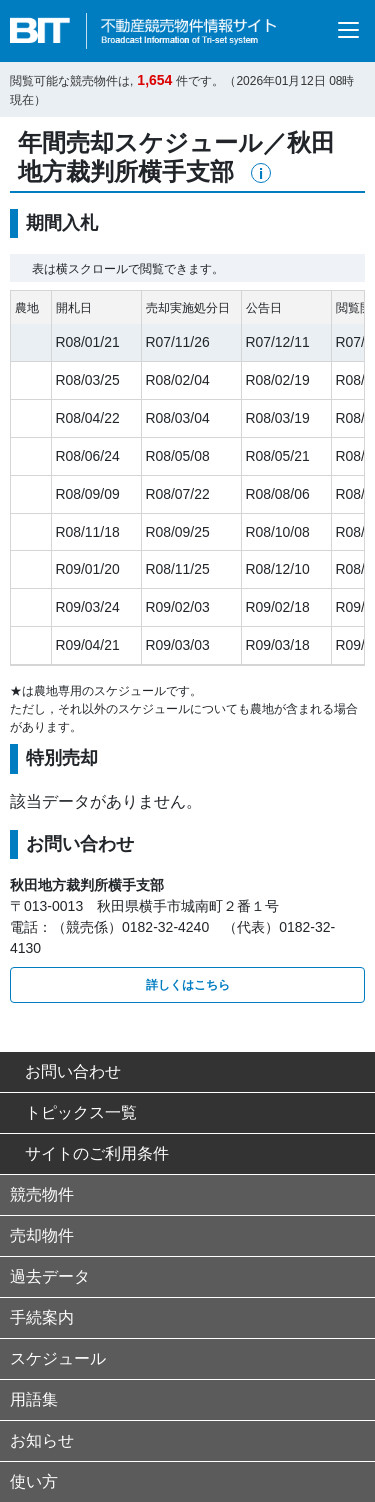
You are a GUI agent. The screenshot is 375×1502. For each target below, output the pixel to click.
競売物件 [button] (42, 1194)
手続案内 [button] (42, 1317)
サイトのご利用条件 (89, 1153)
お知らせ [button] (42, 1440)
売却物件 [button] (42, 1235)
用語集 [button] (34, 1399)
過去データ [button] (50, 1276)
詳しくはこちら (188, 985)
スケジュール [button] (58, 1358)
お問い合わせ (65, 1071)
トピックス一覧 (73, 1112)
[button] (261, 173)
